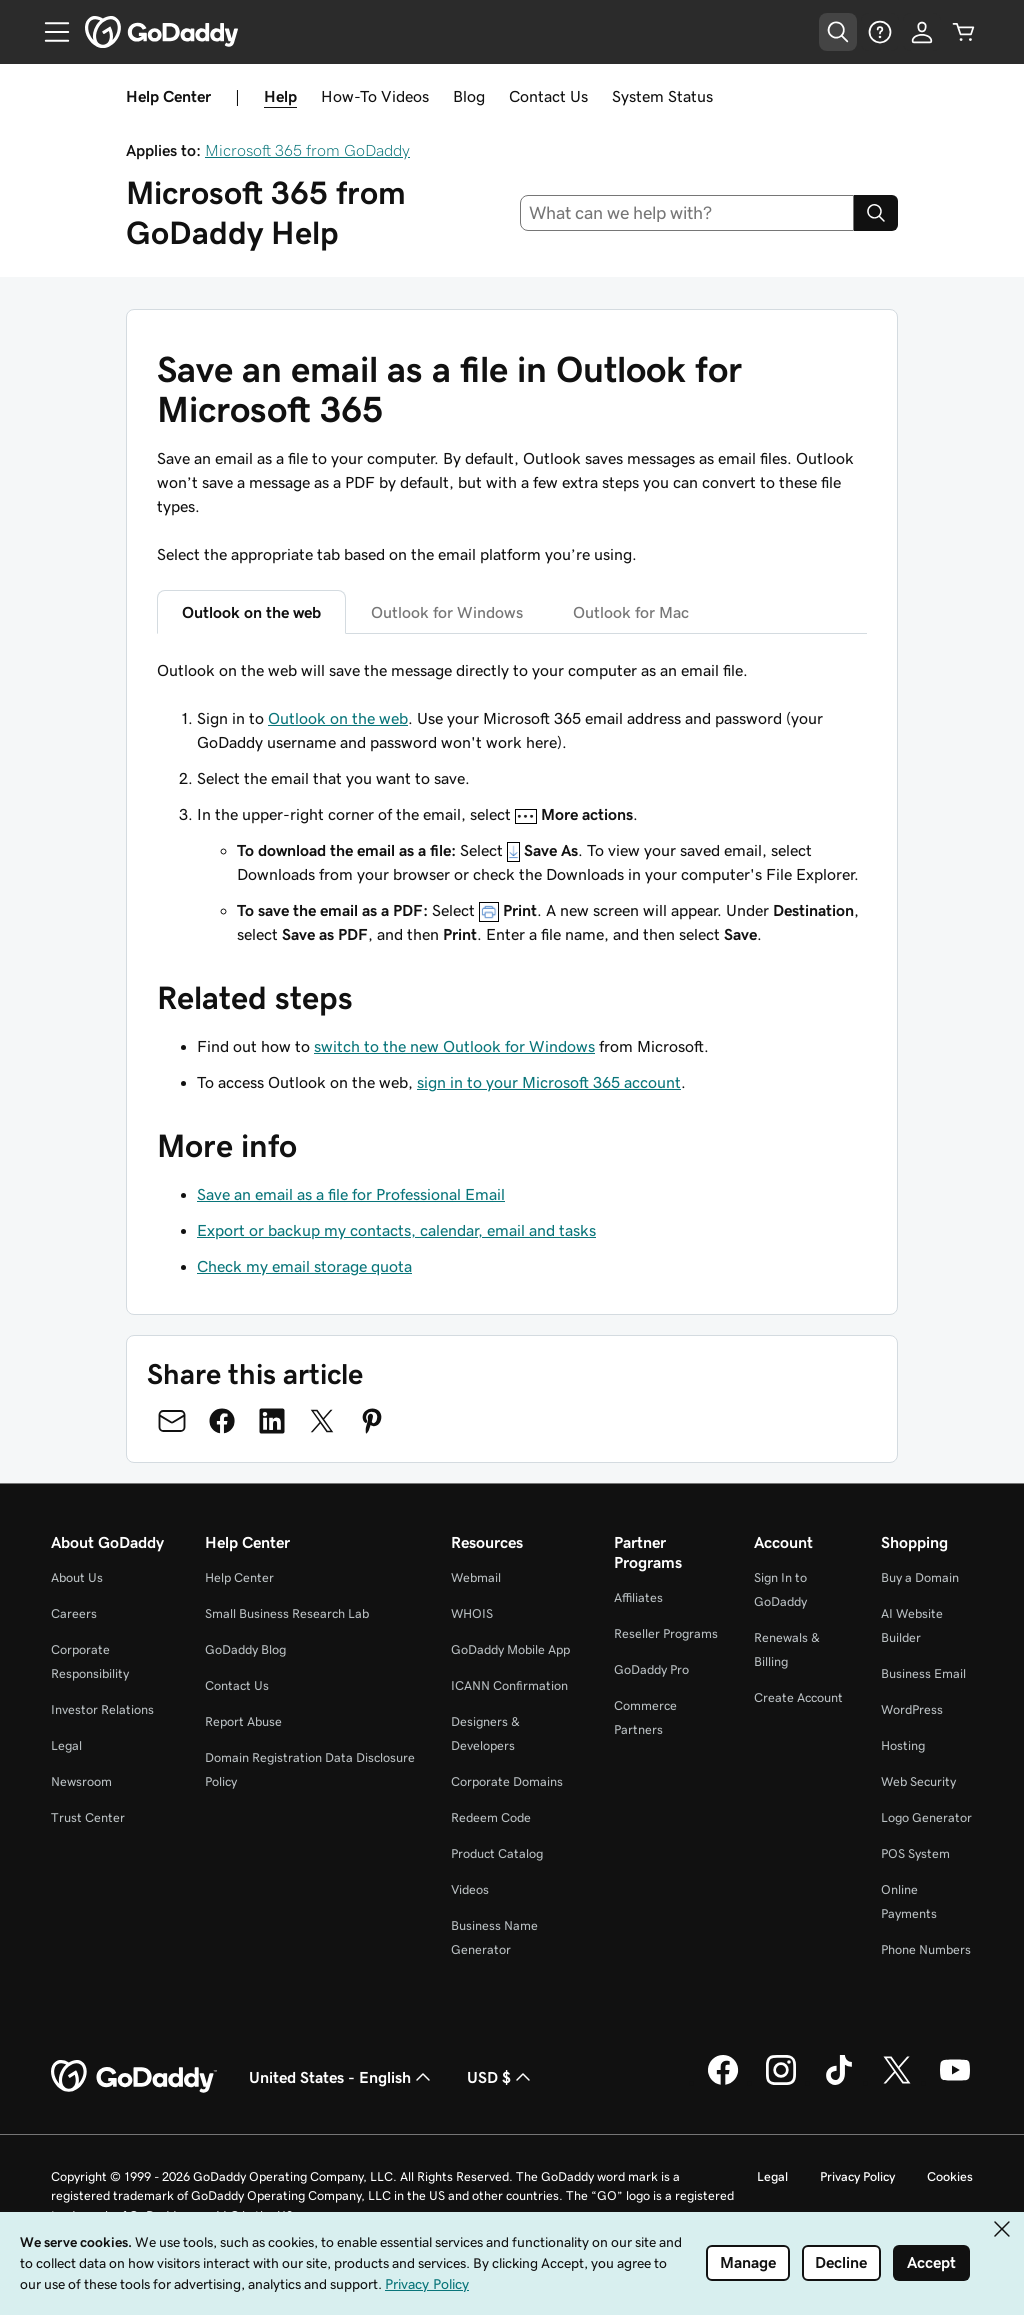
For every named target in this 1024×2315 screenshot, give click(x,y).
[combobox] (687, 213)
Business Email (923, 1673)
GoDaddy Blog (245, 1649)
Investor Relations (102, 1709)
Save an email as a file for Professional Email (351, 1194)
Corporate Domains (507, 1781)
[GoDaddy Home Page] (134, 2077)
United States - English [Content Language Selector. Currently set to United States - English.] (342, 2077)
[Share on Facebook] (222, 1421)
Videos (470, 1889)
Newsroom (81, 1781)
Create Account (798, 1697)
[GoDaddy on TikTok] (839, 2082)
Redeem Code (491, 1817)
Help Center (239, 1577)
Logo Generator (926, 1817)
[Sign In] (922, 32)
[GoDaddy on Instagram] (781, 2082)
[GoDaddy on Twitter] (897, 2082)
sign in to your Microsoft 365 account (549, 1082)
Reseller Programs (666, 1633)
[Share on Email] (172, 1421)
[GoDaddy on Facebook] (723, 2082)
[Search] (876, 213)
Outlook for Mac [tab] (631, 612)
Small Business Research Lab (287, 1613)
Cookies (950, 2176)
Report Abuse (243, 1721)
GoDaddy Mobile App (510, 1649)
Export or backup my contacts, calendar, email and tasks (396, 1230)
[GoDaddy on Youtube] (955, 2082)
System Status (662, 96)
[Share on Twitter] (322, 1421)
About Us (77, 1577)
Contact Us (548, 96)
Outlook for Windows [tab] (447, 612)
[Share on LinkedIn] (272, 1421)
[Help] (880, 32)
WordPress (912, 1709)
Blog (469, 96)
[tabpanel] (512, 802)
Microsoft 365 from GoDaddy (307, 150)
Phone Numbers (926, 1949)
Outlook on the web (338, 718)
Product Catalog (497, 1853)
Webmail (476, 1577)
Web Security (918, 1781)
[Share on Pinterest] (372, 1421)
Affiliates (638, 1597)
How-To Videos (375, 96)
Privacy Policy (857, 2176)
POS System (915, 1853)
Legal (66, 1745)
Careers (74, 1613)
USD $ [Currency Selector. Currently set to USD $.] (501, 2077)
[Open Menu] (49, 32)
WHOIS (472, 1613)
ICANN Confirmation (509, 1685)
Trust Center (88, 1817)
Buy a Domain (920, 1577)
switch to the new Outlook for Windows (454, 1046)
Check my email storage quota (304, 1266)
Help (280, 96)
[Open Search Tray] (838, 32)
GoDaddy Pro (651, 1669)
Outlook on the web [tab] (251, 612)
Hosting (903, 1745)
